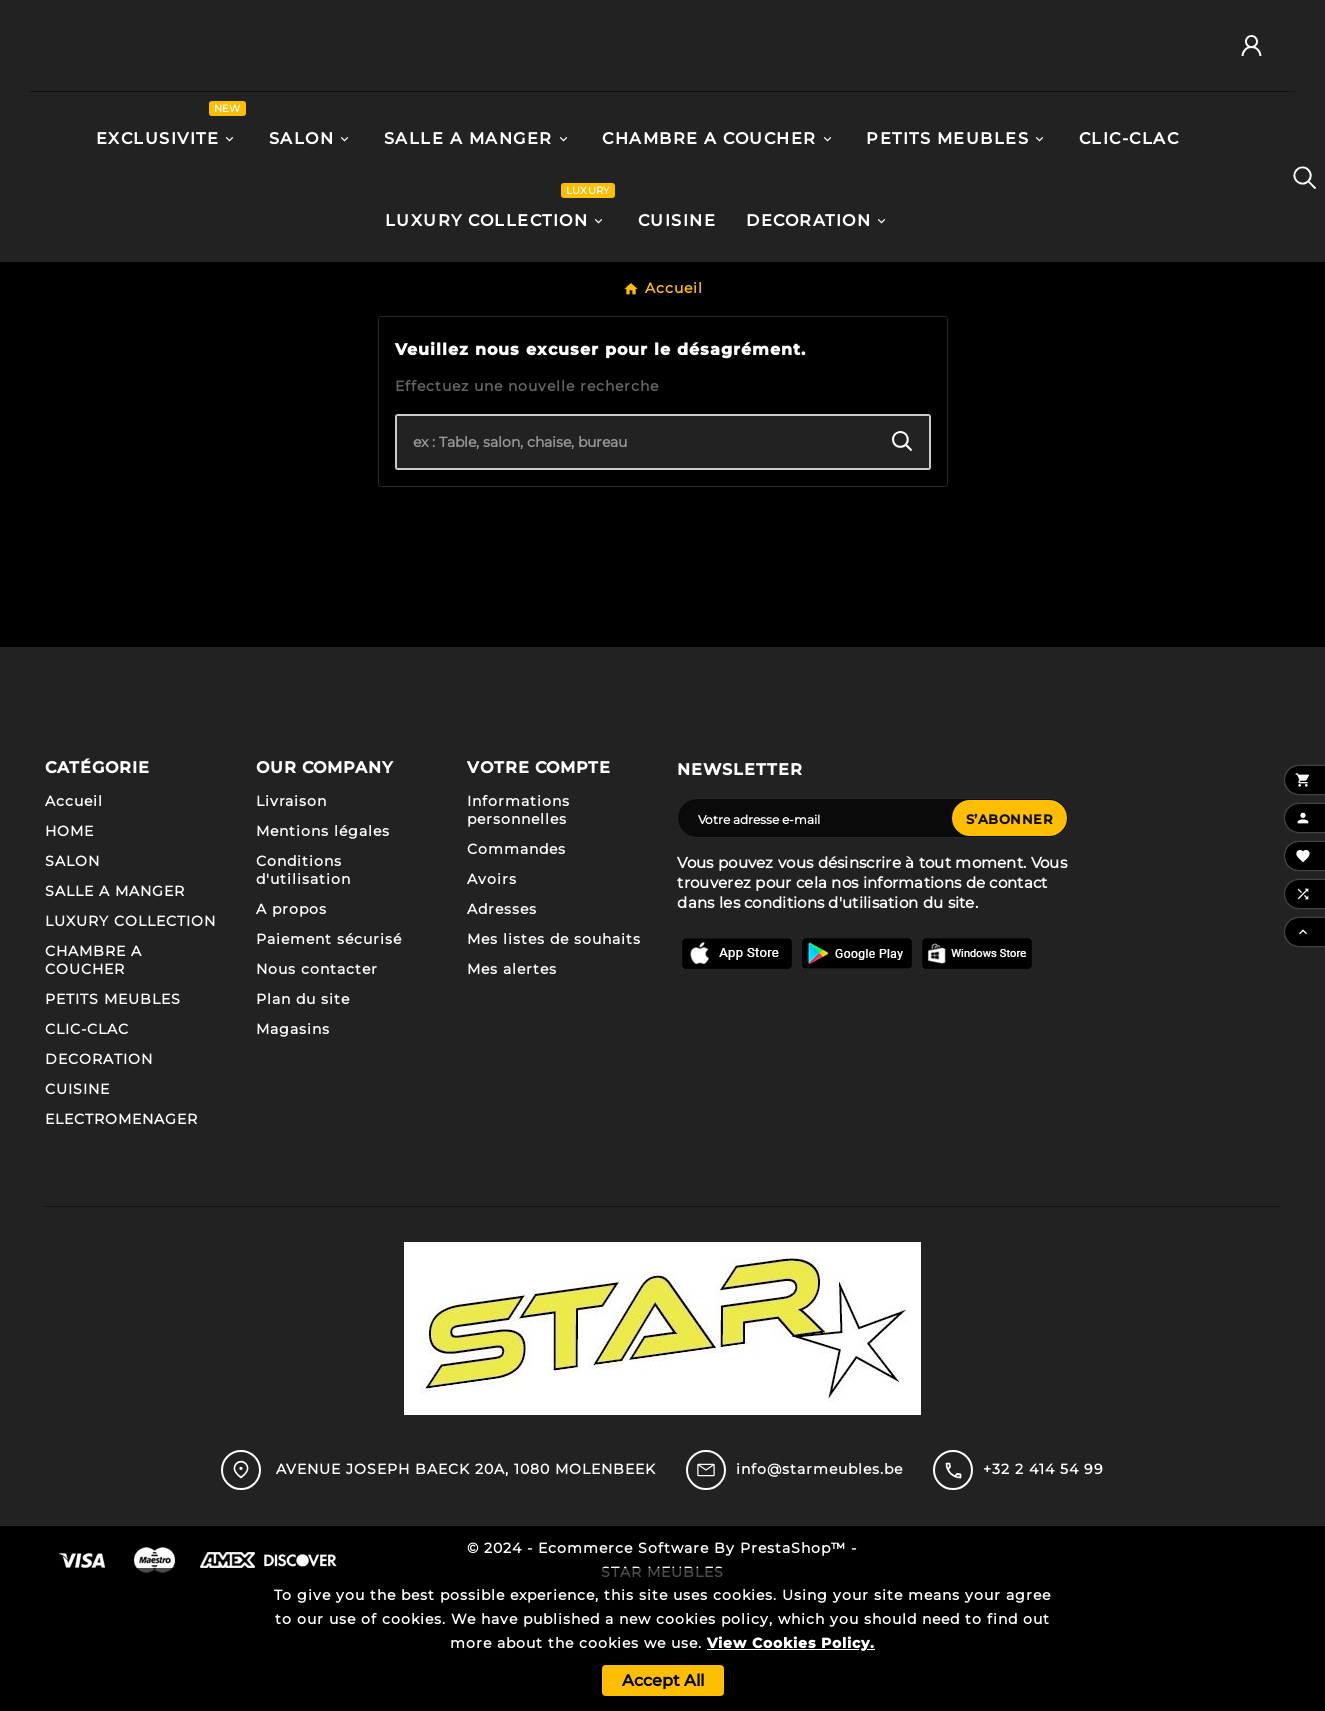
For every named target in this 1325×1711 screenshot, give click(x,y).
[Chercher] (636, 559)
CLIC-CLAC (87, 1146)
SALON (72, 978)
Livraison (291, 918)
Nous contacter (317, 1086)
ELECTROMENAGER (121, 1236)
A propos (291, 1026)
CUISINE (77, 1206)
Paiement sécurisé (329, 1056)
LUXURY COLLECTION (130, 1038)
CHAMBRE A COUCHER (93, 1077)
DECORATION (99, 1176)
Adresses (502, 1026)
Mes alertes (512, 1086)
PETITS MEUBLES (113, 1116)
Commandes (516, 966)
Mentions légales (323, 948)
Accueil (74, 918)
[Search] (902, 558)
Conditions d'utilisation (303, 987)
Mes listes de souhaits (554, 1056)
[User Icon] (1259, 105)
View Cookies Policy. (791, 1643)
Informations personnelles (518, 927)
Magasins (293, 1146)
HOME (69, 948)
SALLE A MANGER (115, 1008)
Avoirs (492, 996)
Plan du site (303, 1116)
